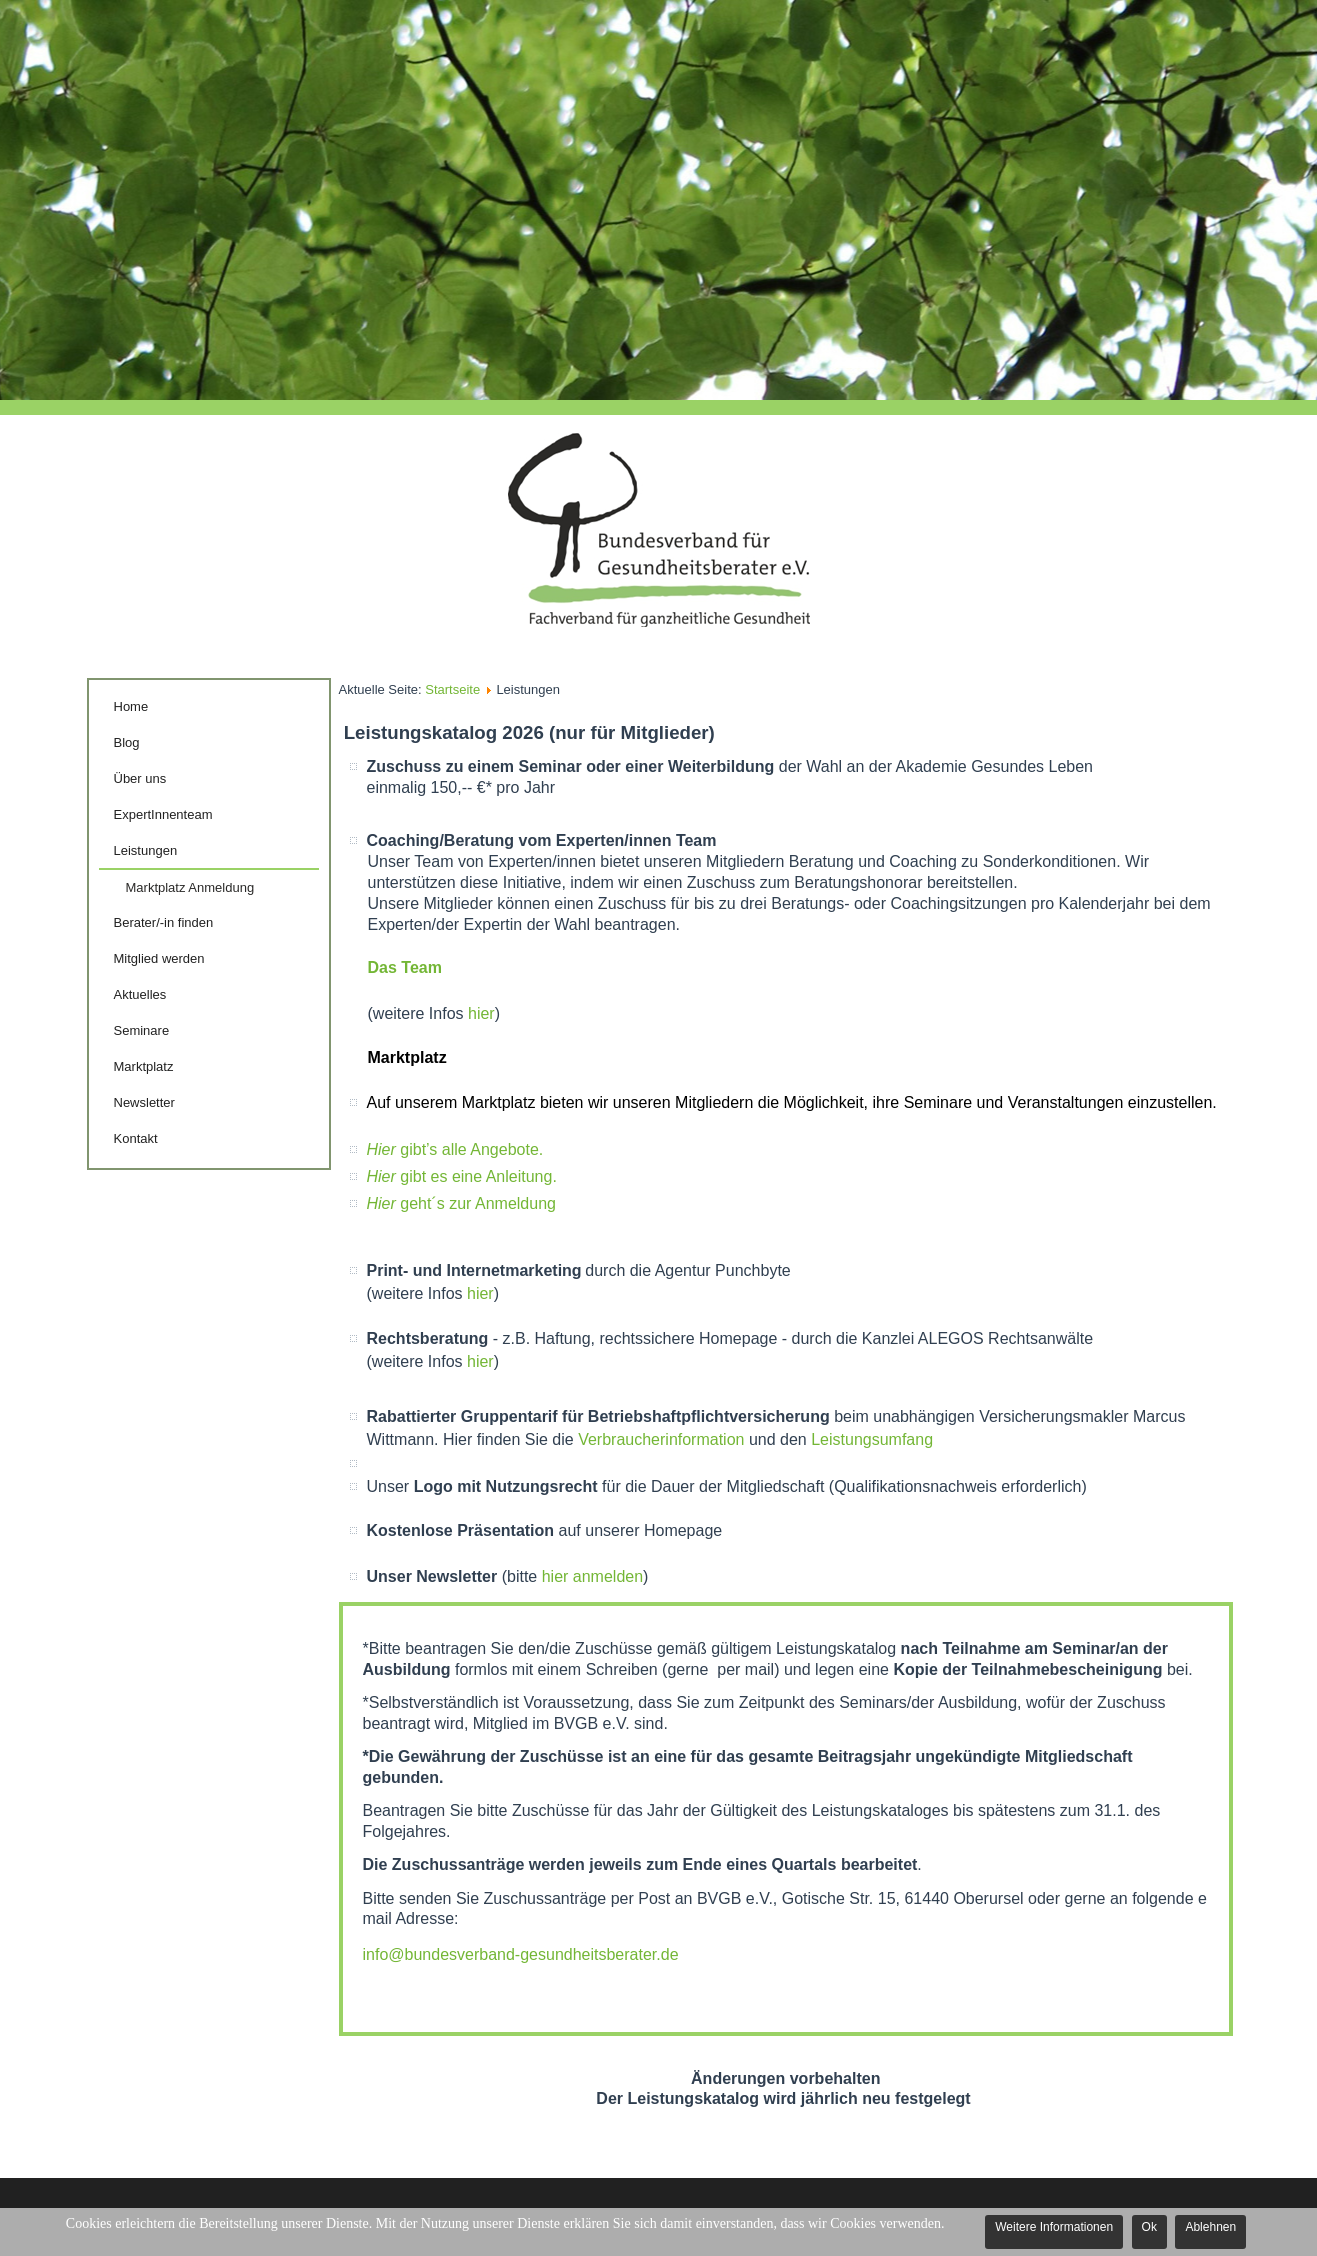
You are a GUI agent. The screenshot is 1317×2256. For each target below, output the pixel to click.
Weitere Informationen (1054, 2227)
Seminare (142, 1030)
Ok (1149, 2227)
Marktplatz (144, 1066)
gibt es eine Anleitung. (462, 1176)
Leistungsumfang (872, 1439)
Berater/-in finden (164, 922)
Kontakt (136, 1138)
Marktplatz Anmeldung (190, 887)
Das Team (405, 967)
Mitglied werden (159, 958)
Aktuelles (140, 994)
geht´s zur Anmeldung (461, 1203)
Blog (127, 742)
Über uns (140, 778)
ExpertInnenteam (163, 814)
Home (131, 706)
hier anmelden (592, 1576)
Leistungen (146, 850)
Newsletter (144, 1102)
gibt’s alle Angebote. (455, 1149)
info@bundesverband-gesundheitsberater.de (521, 1954)
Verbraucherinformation (663, 1439)
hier (481, 1013)
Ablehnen (1210, 2227)
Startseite (452, 689)
